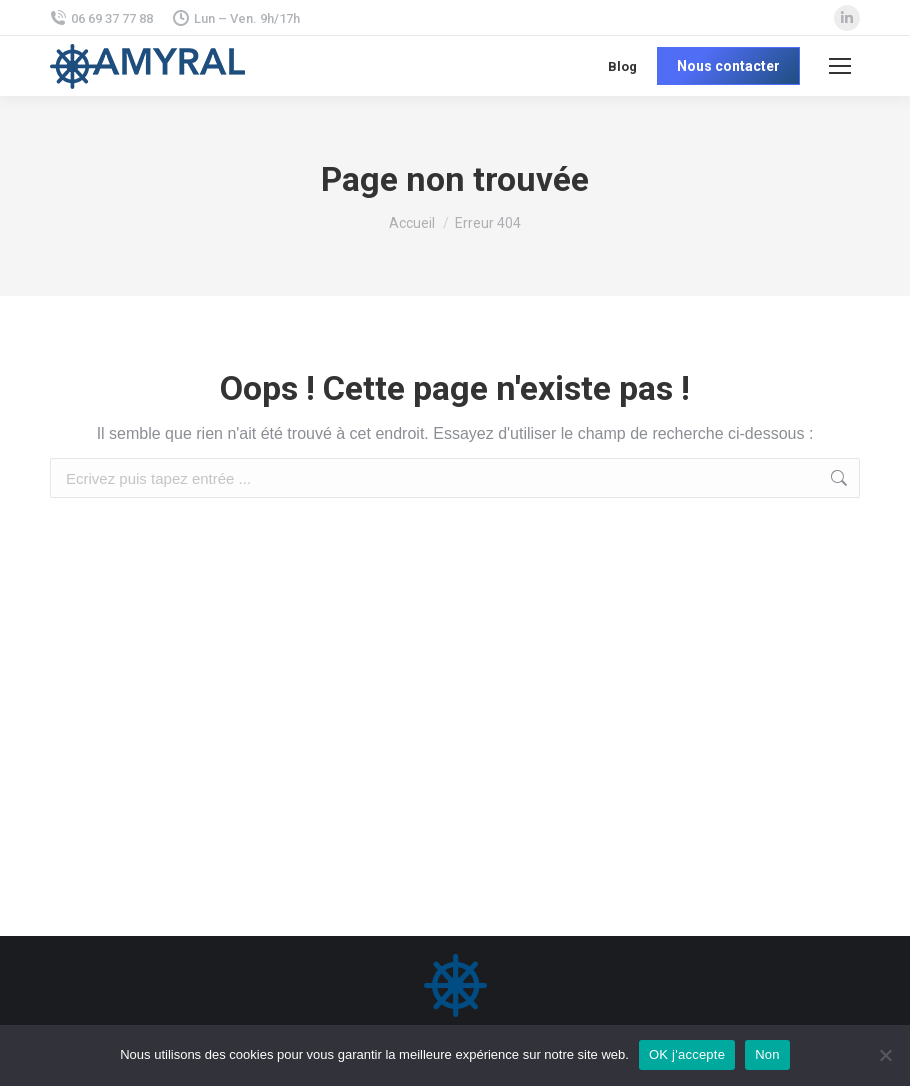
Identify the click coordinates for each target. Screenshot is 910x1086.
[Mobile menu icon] (840, 66)
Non (767, 1054)
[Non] (885, 1055)
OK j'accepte (687, 1054)
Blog (622, 66)
